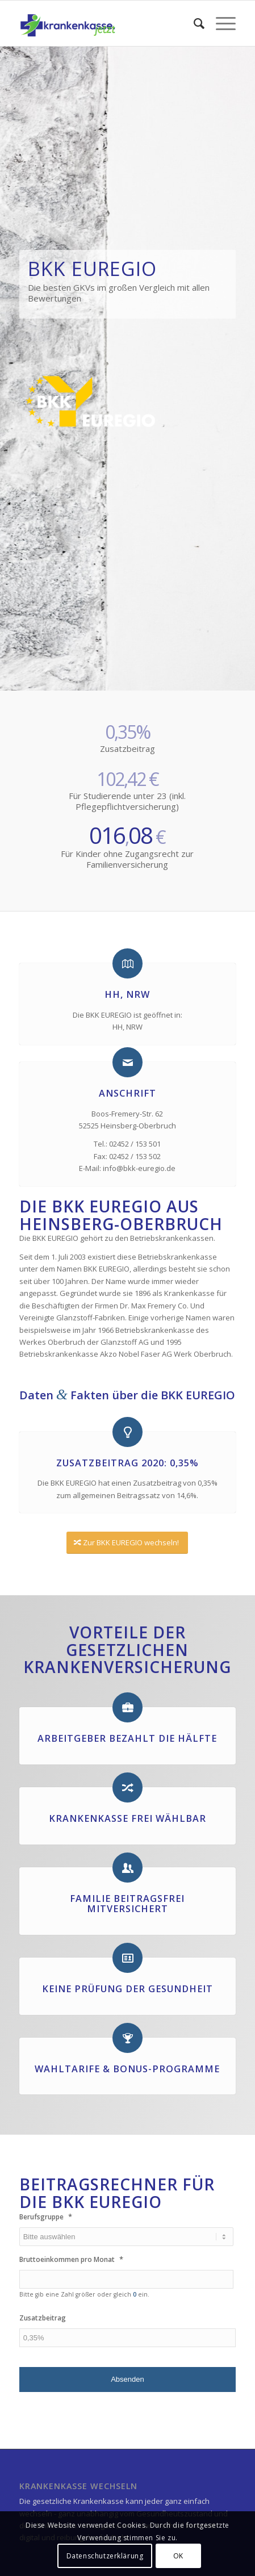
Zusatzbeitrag (42, 2318)
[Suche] (193, 23)
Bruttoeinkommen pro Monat (71, 2259)
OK (178, 2556)
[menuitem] (193, 23)
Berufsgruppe (45, 2217)
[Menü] (220, 23)
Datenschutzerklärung (105, 2556)
